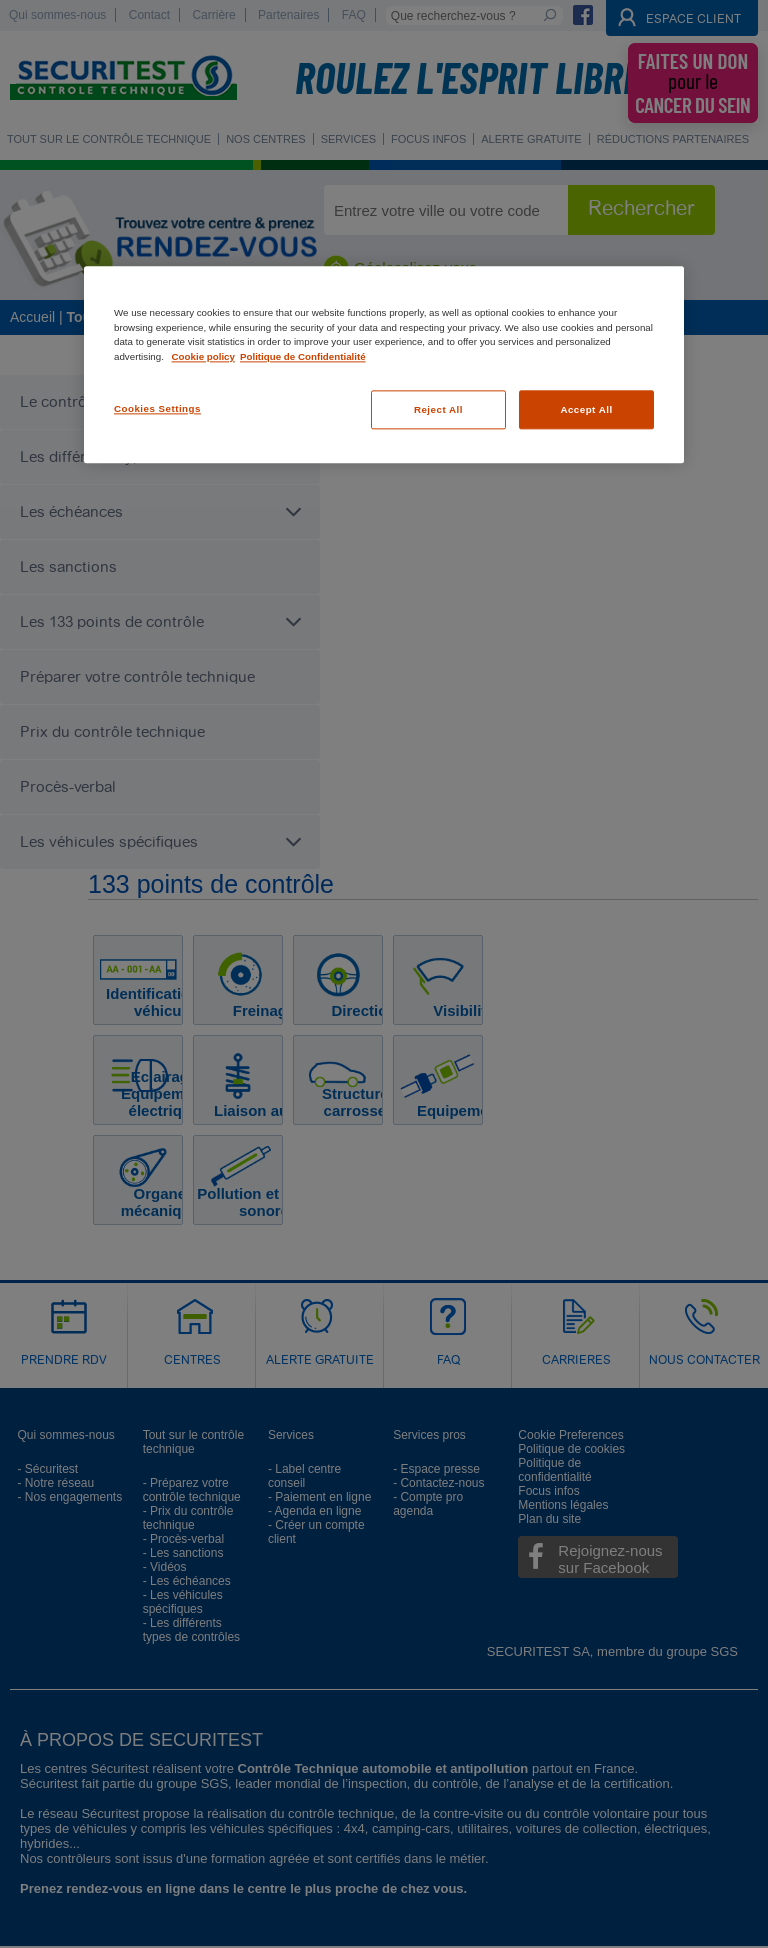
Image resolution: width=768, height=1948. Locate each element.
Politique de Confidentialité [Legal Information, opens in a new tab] (303, 356)
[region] (384, 365)
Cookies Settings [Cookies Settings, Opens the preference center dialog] (157, 408)
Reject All (438, 409)
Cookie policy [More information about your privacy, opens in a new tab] (203, 356)
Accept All (586, 409)
